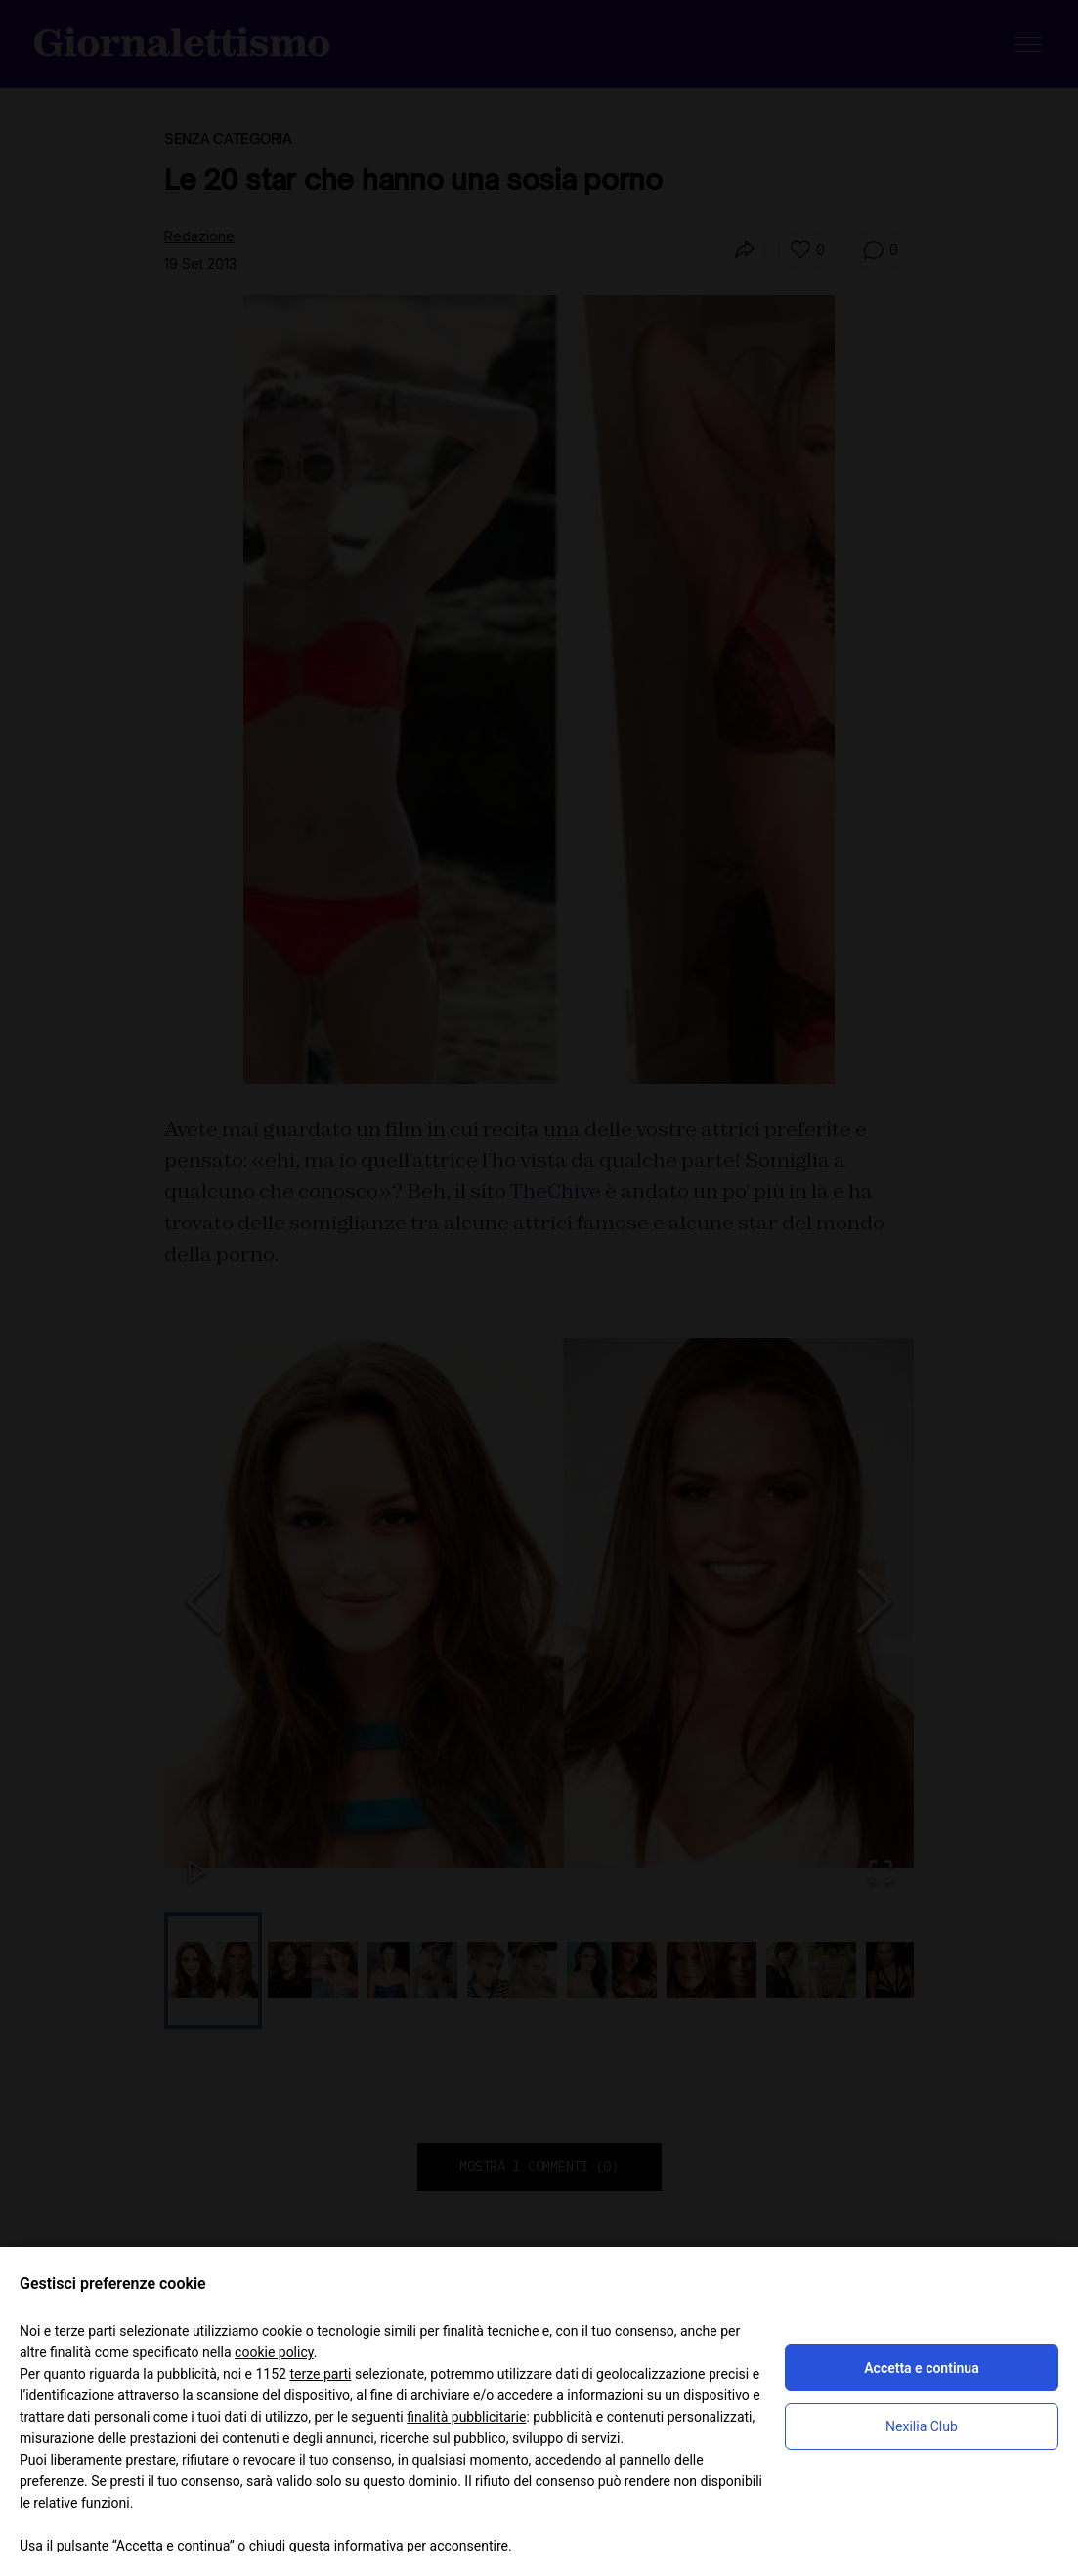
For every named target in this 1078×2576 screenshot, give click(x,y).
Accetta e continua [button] (921, 2368)
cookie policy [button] (274, 2352)
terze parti (320, 2374)
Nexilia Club (921, 2426)
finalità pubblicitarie (466, 2417)
